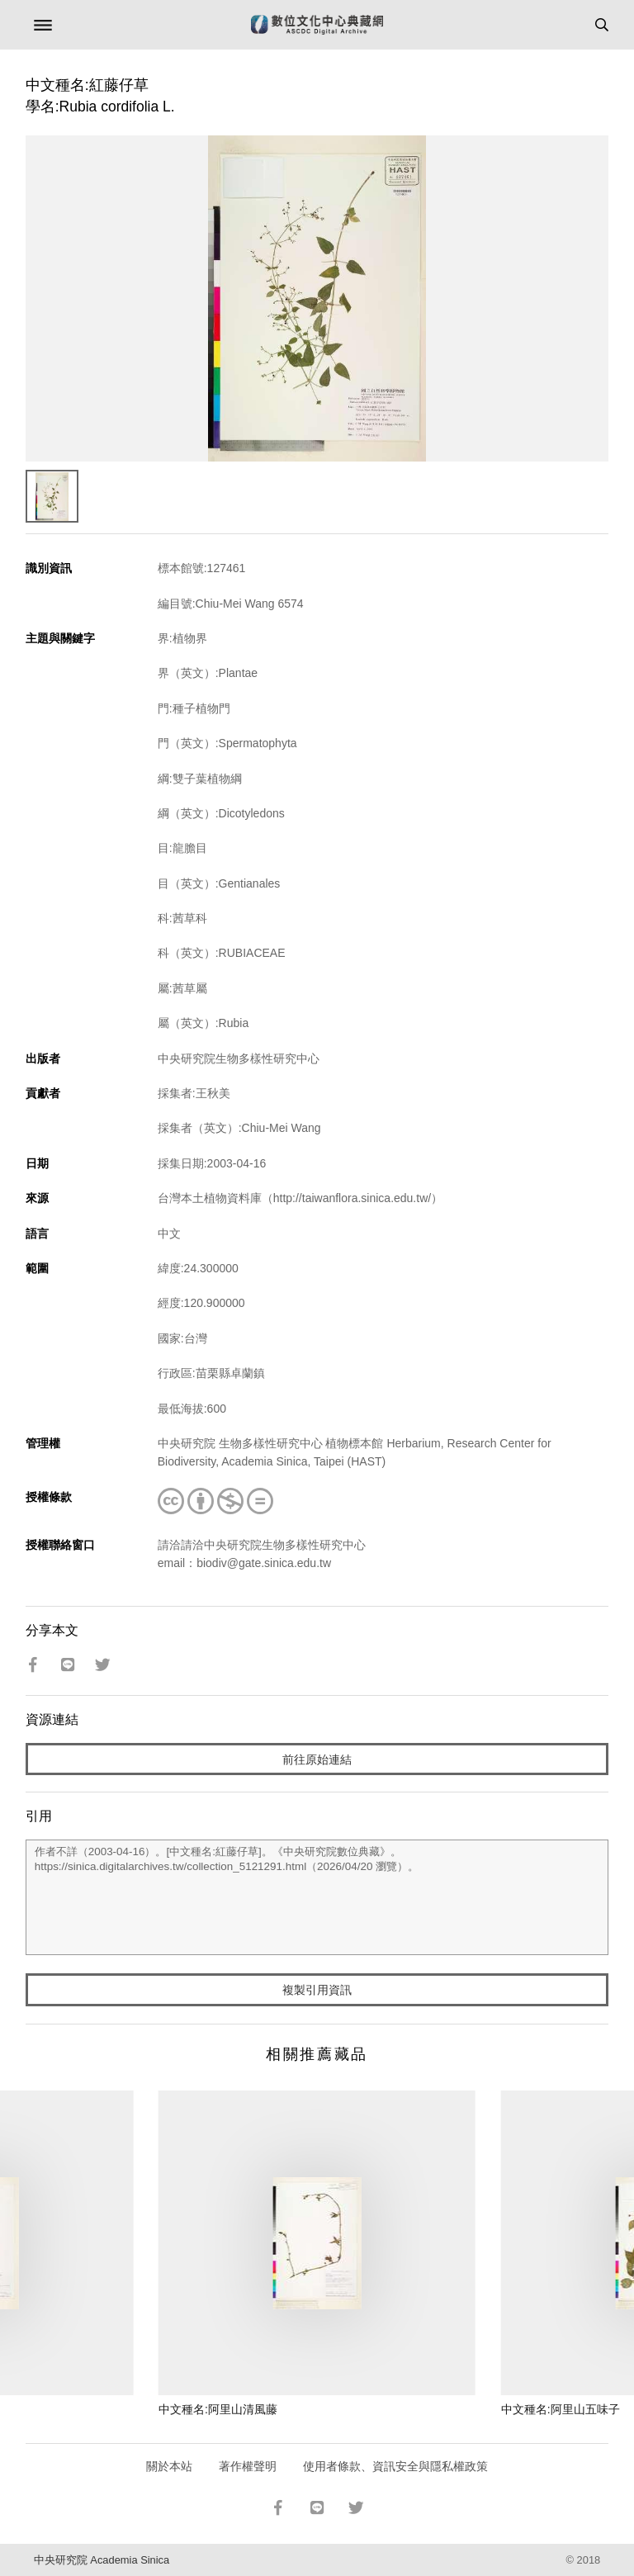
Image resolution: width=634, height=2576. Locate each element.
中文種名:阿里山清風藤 (217, 2409)
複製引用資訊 (317, 1989)
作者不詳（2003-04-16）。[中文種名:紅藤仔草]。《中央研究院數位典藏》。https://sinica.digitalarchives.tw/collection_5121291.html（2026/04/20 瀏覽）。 (317, 1897)
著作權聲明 (248, 2466)
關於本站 (169, 2466)
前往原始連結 (317, 1759)
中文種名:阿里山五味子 (560, 2409)
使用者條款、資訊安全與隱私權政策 (395, 2466)
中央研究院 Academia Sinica (101, 2560)
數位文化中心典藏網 (317, 25)
